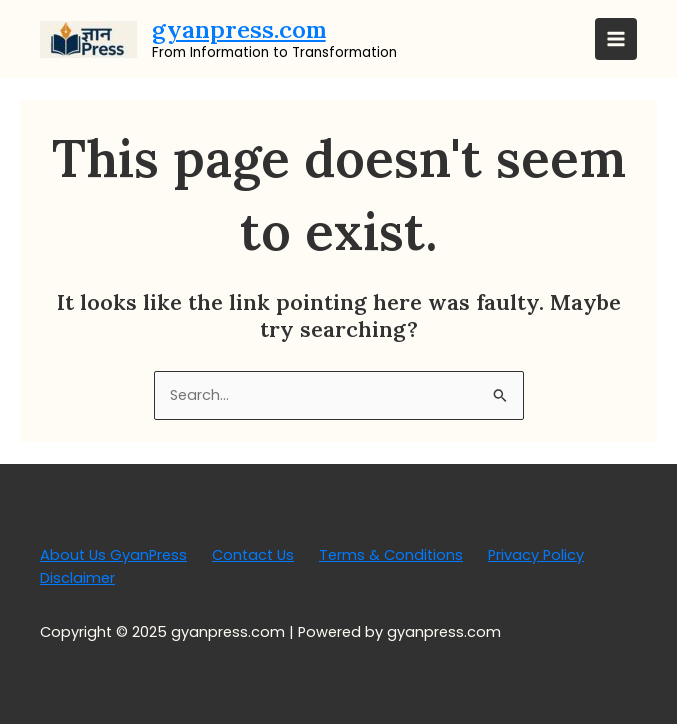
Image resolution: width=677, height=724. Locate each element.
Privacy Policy (536, 555)
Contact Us (253, 555)
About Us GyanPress (113, 555)
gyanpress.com (239, 29)
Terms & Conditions (391, 555)
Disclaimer (77, 578)
